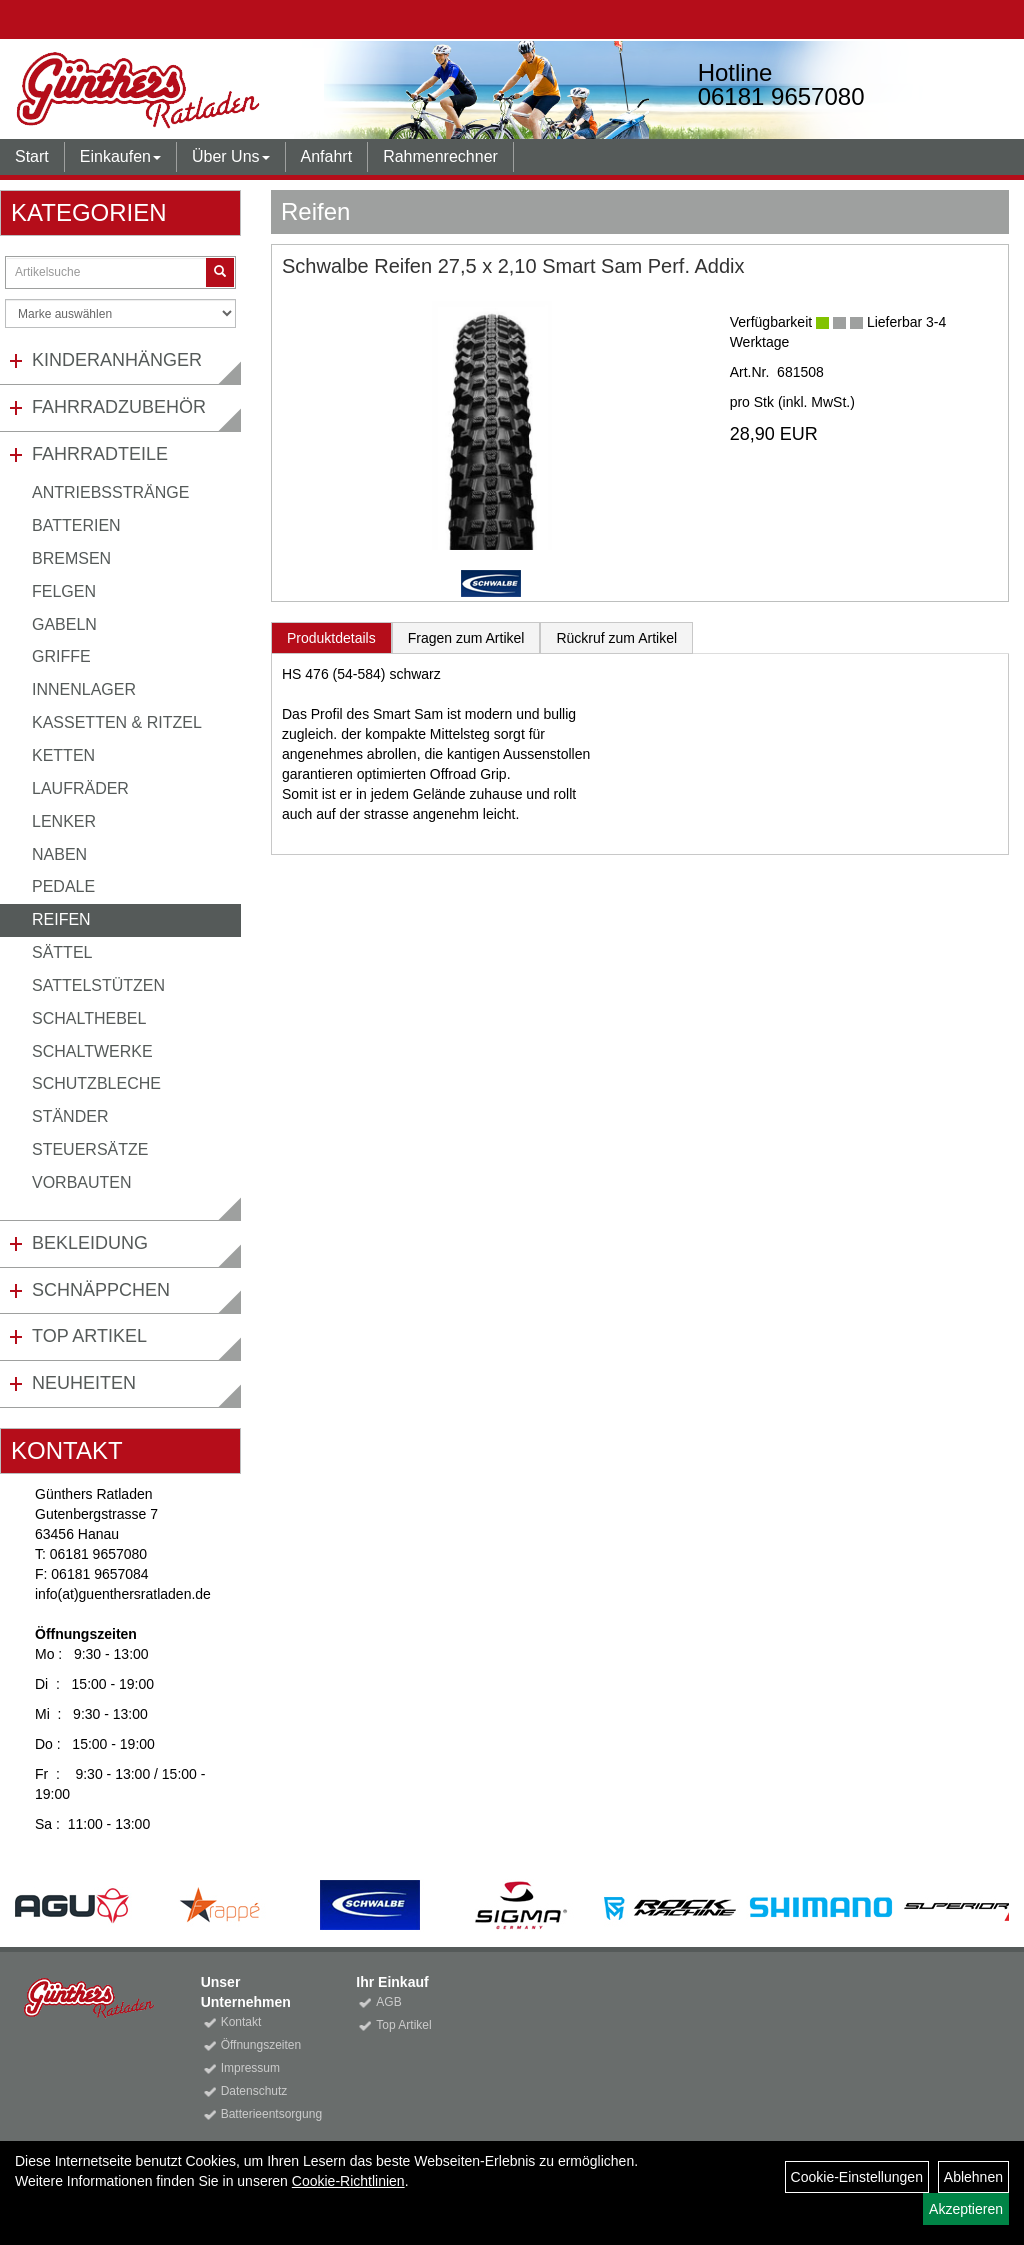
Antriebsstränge (110, 492)
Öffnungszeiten (261, 2045)
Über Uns (231, 156)
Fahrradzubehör (119, 407)
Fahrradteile (100, 454)
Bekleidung (90, 1243)
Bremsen (71, 558)
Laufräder (80, 788)
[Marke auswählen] (120, 313)
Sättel (62, 952)
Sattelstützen (98, 985)
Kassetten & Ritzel (117, 722)
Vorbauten (82, 1182)
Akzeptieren (966, 2209)
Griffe (61, 656)
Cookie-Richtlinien (348, 2181)
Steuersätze (90, 1149)
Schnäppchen (101, 1290)
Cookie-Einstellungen (857, 2177)
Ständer (70, 1116)
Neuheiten (84, 1383)
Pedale (63, 886)
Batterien (76, 525)
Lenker (64, 821)
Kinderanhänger (117, 360)
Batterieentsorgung (266, 2114)
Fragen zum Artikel (466, 638)
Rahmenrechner (440, 156)
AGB (388, 2002)
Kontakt (241, 2022)
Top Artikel (89, 1336)
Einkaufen (120, 156)
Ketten (63, 755)
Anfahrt (327, 156)
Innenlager (84, 689)
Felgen (64, 591)
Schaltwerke (92, 1051)
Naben (59, 854)
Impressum (250, 2068)
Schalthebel (89, 1018)
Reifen (61, 919)
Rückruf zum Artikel (616, 638)
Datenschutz (254, 2091)
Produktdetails (331, 638)
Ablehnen (973, 2177)
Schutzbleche (96, 1083)
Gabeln (64, 624)
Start (32, 156)
